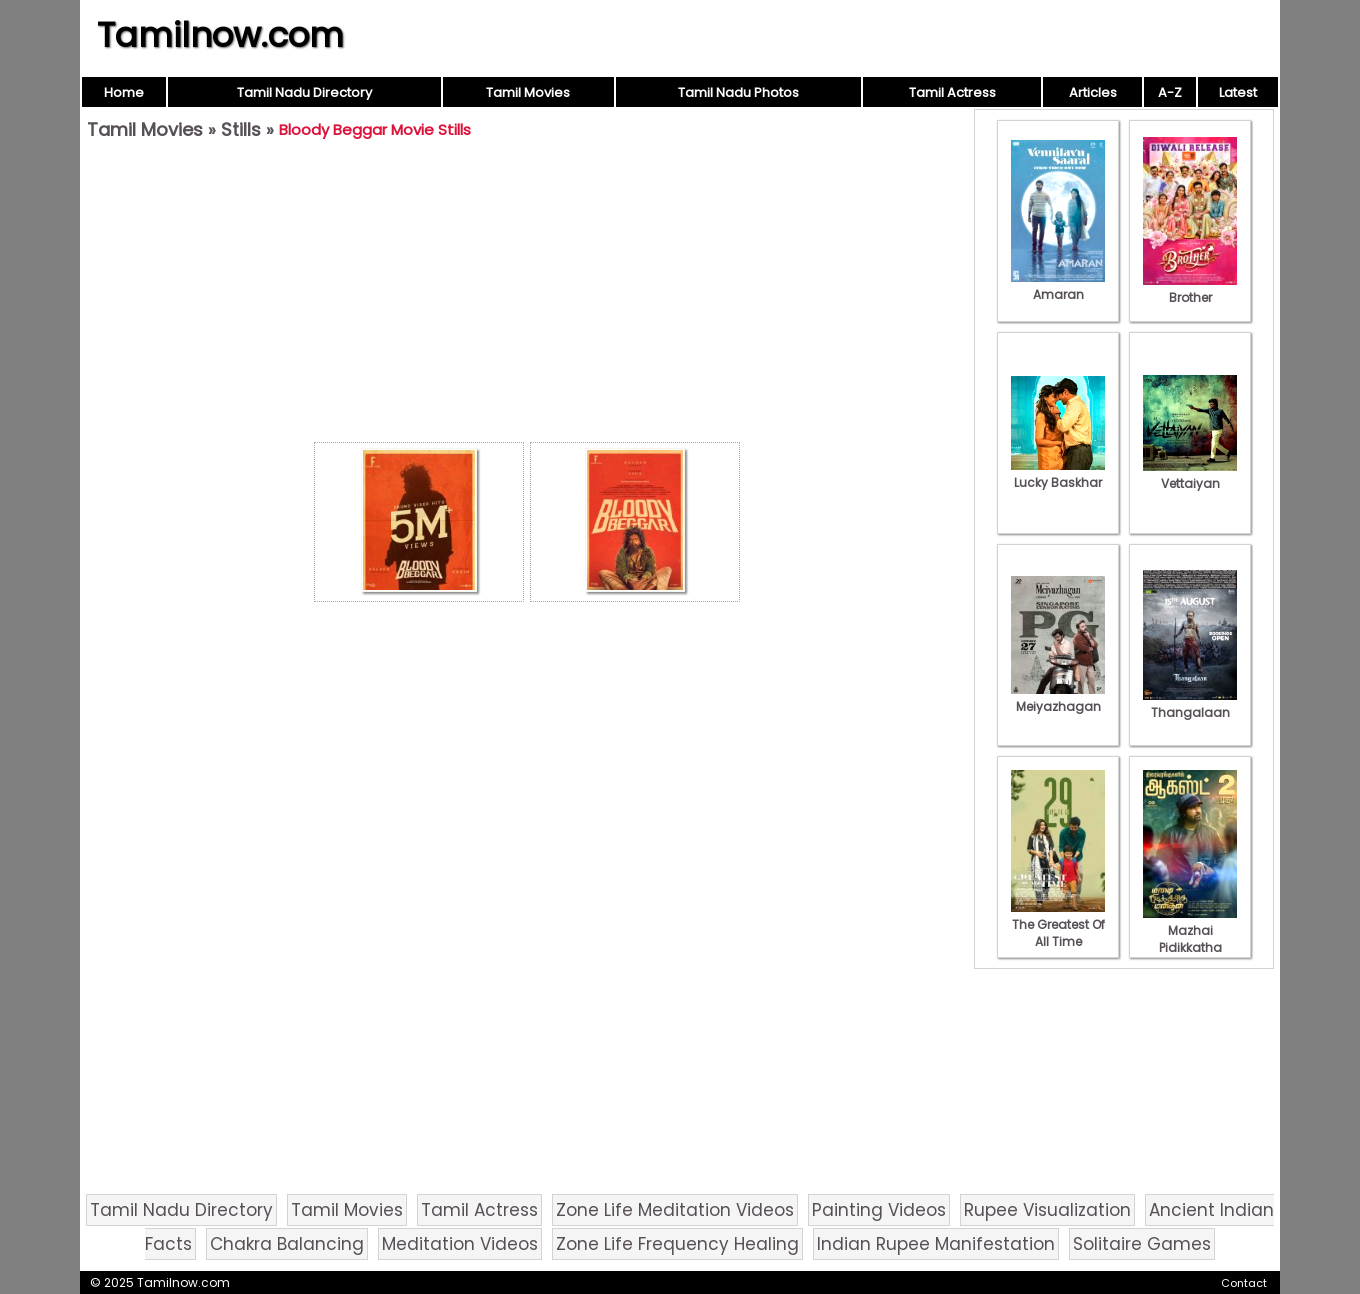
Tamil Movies (528, 92)
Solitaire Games (1142, 1244)
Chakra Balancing (287, 1244)
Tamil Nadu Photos (738, 92)
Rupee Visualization (1047, 1210)
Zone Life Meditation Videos (675, 1210)
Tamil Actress (952, 92)
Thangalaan (1190, 704)
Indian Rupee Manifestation (936, 1244)
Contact (1244, 1283)
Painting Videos (879, 1210)
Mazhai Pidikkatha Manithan (1190, 939)
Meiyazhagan (1058, 698)
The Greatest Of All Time (1058, 924)
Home (124, 92)
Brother (1190, 289)
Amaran (1058, 286)
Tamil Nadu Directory (304, 92)
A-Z (1170, 92)
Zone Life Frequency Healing (677, 1244)
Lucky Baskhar (1058, 474)
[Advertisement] (527, 296)
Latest (1238, 92)
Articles (1093, 92)
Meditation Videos (460, 1244)
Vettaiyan (1190, 475)
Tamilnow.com (220, 35)
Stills (241, 129)
